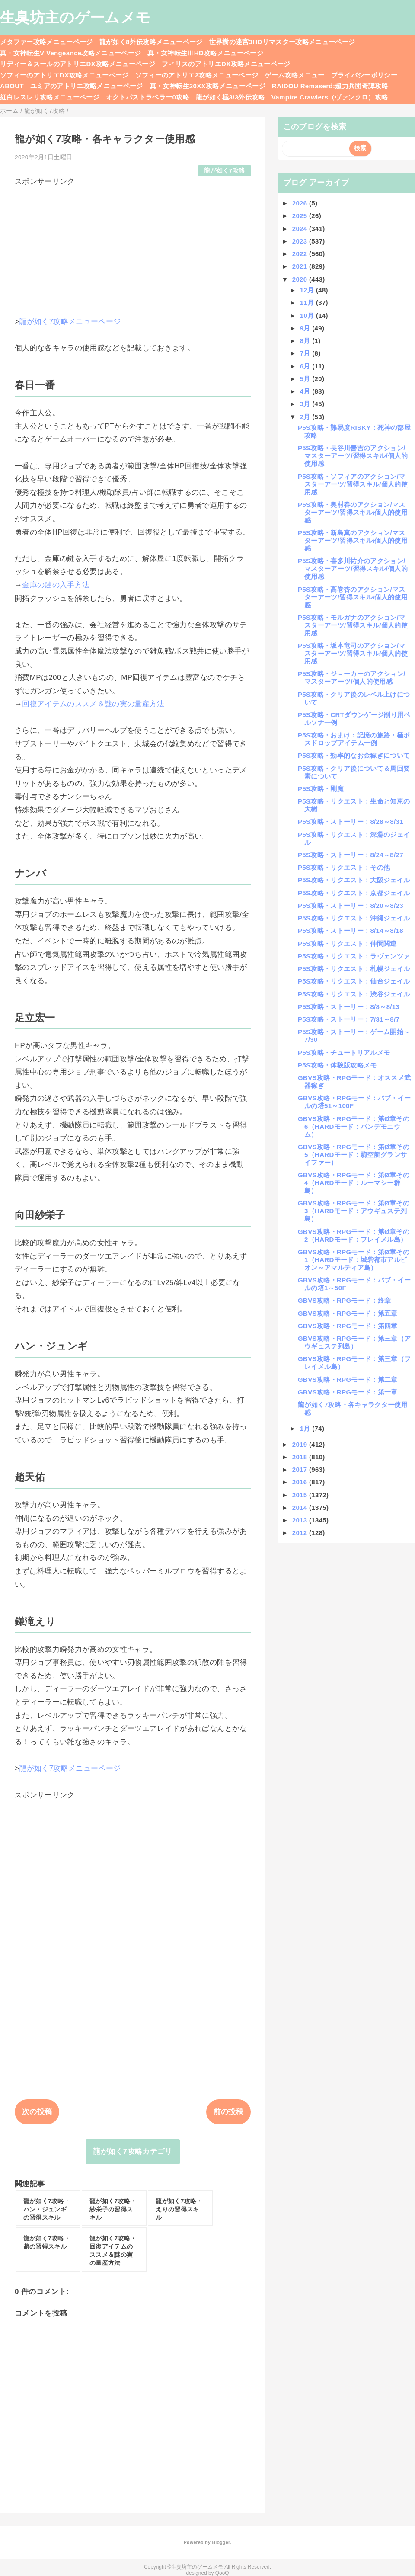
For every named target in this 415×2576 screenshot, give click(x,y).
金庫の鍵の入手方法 (55, 585)
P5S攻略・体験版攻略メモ (337, 1065)
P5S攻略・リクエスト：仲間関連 (347, 943)
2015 (300, 1495)
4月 (306, 391)
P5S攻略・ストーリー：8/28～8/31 (350, 821)
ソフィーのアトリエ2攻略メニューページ (197, 75)
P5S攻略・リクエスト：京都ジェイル (354, 893)
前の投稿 (228, 2112)
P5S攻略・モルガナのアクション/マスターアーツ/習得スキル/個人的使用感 (353, 625)
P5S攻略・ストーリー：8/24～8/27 (350, 855)
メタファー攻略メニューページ (46, 41)
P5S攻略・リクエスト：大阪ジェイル (354, 880)
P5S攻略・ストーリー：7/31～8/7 (348, 1019)
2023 (300, 241)
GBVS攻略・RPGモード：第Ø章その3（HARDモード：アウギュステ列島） (353, 1210)
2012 (300, 1532)
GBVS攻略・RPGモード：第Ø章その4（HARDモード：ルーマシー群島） (353, 1182)
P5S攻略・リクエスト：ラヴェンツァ (354, 956)
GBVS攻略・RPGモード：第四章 (348, 1326)
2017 (300, 1469)
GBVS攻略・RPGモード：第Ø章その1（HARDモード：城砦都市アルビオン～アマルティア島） (353, 1259)
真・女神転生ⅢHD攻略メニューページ (205, 53)
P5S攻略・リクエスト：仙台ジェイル (354, 981)
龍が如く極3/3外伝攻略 (230, 97)
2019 (300, 1444)
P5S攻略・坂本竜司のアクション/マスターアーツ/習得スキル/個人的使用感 (353, 653)
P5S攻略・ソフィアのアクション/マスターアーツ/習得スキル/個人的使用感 (353, 484)
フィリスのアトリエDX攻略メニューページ (226, 63)
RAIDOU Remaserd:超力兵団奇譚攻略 (330, 86)
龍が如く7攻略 (224, 170)
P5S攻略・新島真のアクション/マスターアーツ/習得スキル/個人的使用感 (353, 540)
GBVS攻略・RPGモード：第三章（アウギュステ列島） (354, 1342)
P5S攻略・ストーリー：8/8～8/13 (348, 1006)
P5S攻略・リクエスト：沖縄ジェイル (354, 918)
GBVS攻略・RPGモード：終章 (344, 1300)
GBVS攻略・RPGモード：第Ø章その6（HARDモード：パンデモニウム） (353, 1126)
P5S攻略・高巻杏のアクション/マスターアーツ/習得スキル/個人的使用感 (353, 597)
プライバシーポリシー (364, 75)
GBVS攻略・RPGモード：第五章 (348, 1313)
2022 (300, 253)
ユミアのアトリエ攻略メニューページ (86, 86)
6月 (306, 366)
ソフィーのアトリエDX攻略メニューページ (64, 75)
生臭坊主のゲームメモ (75, 17)
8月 (306, 340)
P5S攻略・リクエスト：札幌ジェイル (354, 968)
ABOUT (12, 86)
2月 (306, 416)
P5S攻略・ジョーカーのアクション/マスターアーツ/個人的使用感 (351, 677)
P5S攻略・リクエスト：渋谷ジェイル (354, 994)
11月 (308, 302)
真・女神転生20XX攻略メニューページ (207, 86)
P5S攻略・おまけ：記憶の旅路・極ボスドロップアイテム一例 (354, 739)
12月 (308, 290)
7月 (306, 353)
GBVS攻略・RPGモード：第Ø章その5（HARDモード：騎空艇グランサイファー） (353, 1154)
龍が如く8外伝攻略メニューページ (151, 41)
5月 (306, 378)
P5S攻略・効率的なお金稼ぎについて (354, 755)
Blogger (221, 2542)
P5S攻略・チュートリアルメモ (344, 1052)
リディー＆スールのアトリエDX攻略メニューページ (77, 63)
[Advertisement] (133, 247)
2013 (300, 1520)
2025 (300, 215)
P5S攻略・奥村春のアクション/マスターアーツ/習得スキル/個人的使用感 (353, 512)
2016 (300, 1482)
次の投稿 (37, 2112)
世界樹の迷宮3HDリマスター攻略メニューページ (282, 41)
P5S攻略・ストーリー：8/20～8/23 (350, 905)
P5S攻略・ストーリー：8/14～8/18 (350, 930)
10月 (308, 315)
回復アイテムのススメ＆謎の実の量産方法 (93, 704)
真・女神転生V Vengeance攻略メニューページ (70, 53)
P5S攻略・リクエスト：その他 (344, 867)
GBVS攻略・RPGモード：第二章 (348, 1379)
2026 (300, 203)
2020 (300, 279)
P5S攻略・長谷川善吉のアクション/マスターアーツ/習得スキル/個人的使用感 (353, 455)
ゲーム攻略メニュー (294, 75)
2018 (300, 1457)
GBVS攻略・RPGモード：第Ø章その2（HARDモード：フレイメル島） (353, 1235)
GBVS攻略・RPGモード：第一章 (348, 1392)
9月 (306, 328)
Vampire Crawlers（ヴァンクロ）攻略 (329, 97)
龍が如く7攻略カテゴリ (132, 2151)
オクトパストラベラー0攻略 (147, 97)
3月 (306, 403)
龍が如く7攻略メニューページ (70, 321)
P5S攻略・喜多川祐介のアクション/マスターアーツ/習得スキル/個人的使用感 (353, 568)
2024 (300, 228)
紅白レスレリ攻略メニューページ (49, 97)
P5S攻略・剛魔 (321, 788)
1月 (306, 1428)
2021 (300, 266)
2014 (300, 1507)
